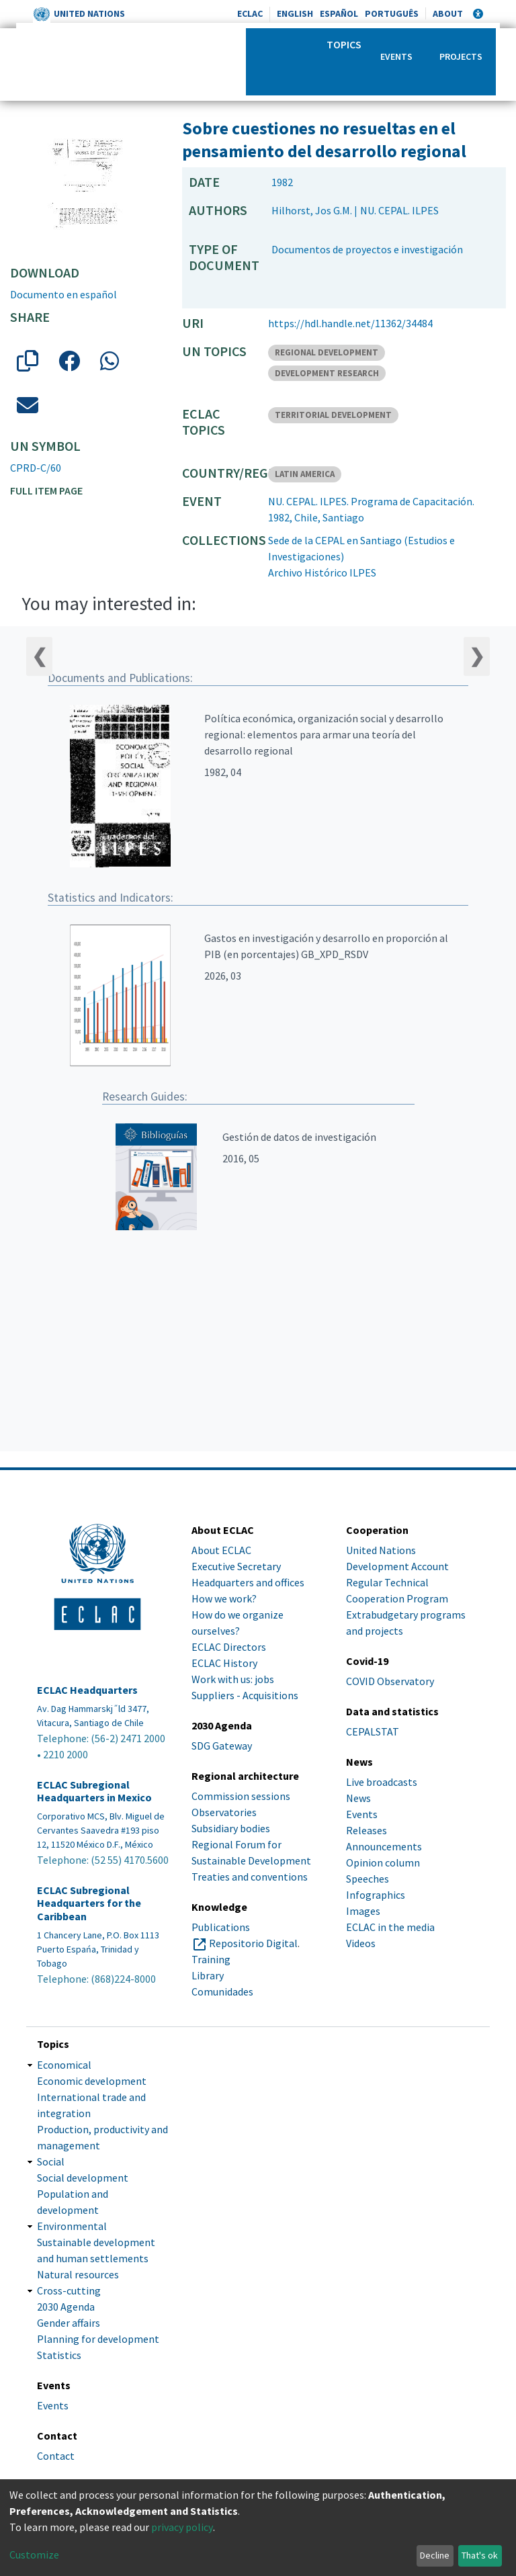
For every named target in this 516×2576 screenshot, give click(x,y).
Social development (82, 2177)
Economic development (91, 2081)
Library (207, 1975)
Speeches (367, 1878)
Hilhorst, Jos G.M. (311, 210)
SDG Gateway (221, 1745)
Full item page (46, 490)
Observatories (224, 1812)
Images (363, 1911)
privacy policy (182, 2527)
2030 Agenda (66, 2306)
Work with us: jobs (232, 1679)
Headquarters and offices (247, 1582)
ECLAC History (224, 1663)
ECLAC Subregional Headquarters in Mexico (94, 1791)
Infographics (375, 1894)
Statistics (59, 2355)
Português (392, 13)
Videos (361, 1943)
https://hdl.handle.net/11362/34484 (350, 323)
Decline (434, 2555)
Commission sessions (240, 1796)
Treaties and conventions (249, 1876)
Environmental (72, 2226)
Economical (64, 2064)
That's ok (480, 2555)
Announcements (384, 1846)
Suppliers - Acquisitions (244, 1695)
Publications (220, 1927)
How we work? (224, 1598)
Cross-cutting (69, 2290)
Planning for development (98, 2339)
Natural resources (78, 2274)
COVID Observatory (390, 1681)
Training (210, 1959)
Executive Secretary (236, 1566)
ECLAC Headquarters (87, 1690)
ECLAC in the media (390, 1927)
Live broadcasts (381, 1782)
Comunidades (222, 1991)
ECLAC (250, 13)
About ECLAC (221, 1550)
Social (50, 2161)
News (358, 1798)
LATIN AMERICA (305, 474)
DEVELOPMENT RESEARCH (327, 373)
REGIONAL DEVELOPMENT (326, 352)
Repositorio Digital (253, 1943)
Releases (366, 1830)
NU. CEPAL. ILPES (399, 210)
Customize (34, 2554)
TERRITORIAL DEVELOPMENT (333, 415)
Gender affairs (68, 2322)
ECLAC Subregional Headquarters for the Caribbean (89, 1903)
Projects (460, 56)
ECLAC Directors (228, 1647)
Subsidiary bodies (230, 1828)
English (295, 13)
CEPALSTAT (372, 1731)
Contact (56, 2455)
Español (339, 13)
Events (396, 56)
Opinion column (383, 1862)
